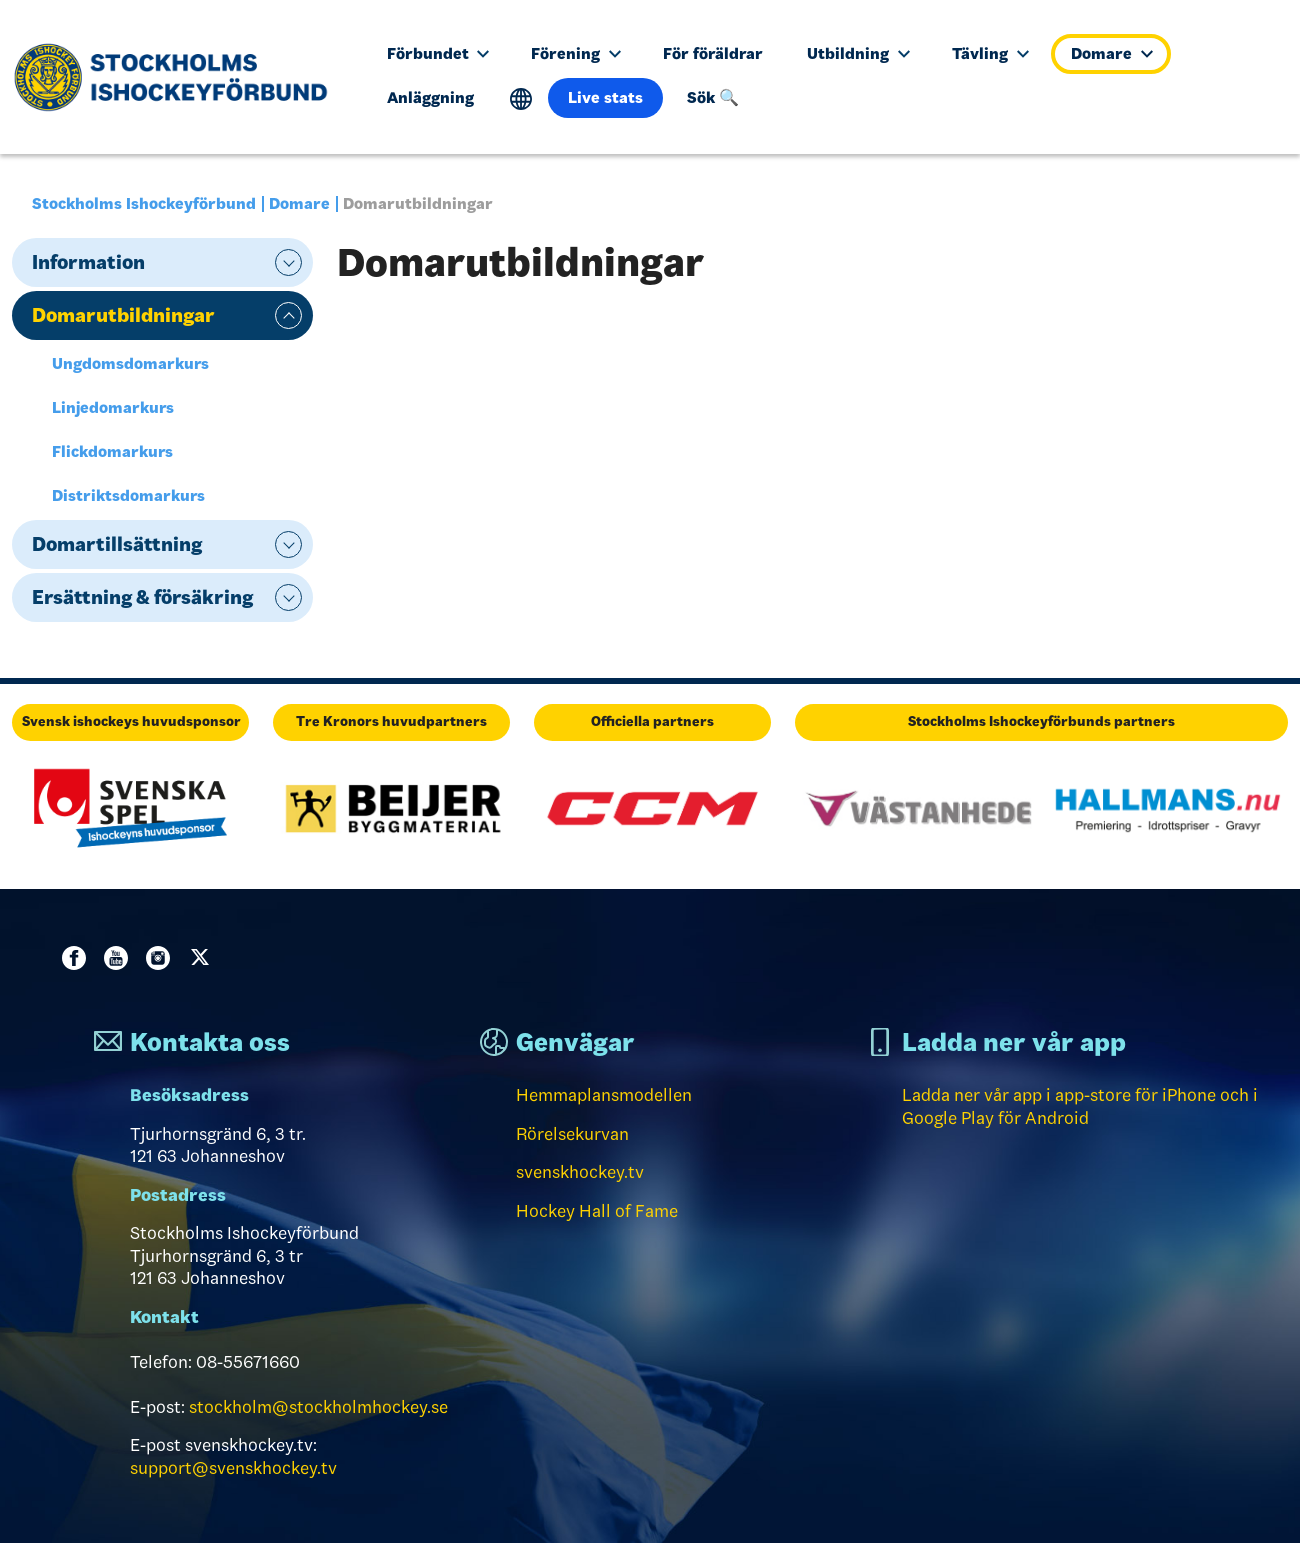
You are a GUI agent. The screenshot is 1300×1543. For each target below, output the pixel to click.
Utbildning (858, 53)
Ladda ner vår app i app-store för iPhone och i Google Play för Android (1080, 1106)
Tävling (990, 53)
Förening (576, 53)
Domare (1112, 53)
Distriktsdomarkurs (128, 495)
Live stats (605, 97)
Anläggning (430, 97)
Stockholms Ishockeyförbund (144, 203)
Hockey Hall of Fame (597, 1211)
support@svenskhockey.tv (233, 1468)
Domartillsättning (117, 544)
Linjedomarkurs (113, 407)
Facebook (78, 958)
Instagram (162, 958)
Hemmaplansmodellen (604, 1095)
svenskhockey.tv (580, 1172)
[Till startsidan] (178, 77)
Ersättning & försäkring (142, 597)
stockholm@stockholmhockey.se (318, 1407)
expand (288, 262)
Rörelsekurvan (572, 1134)
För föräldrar (713, 53)
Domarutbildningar (123, 315)
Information (88, 262)
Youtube (120, 958)
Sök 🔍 (713, 97)
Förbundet (438, 53)
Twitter (204, 958)
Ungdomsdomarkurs (130, 363)
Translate (521, 99)
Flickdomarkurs (112, 451)
